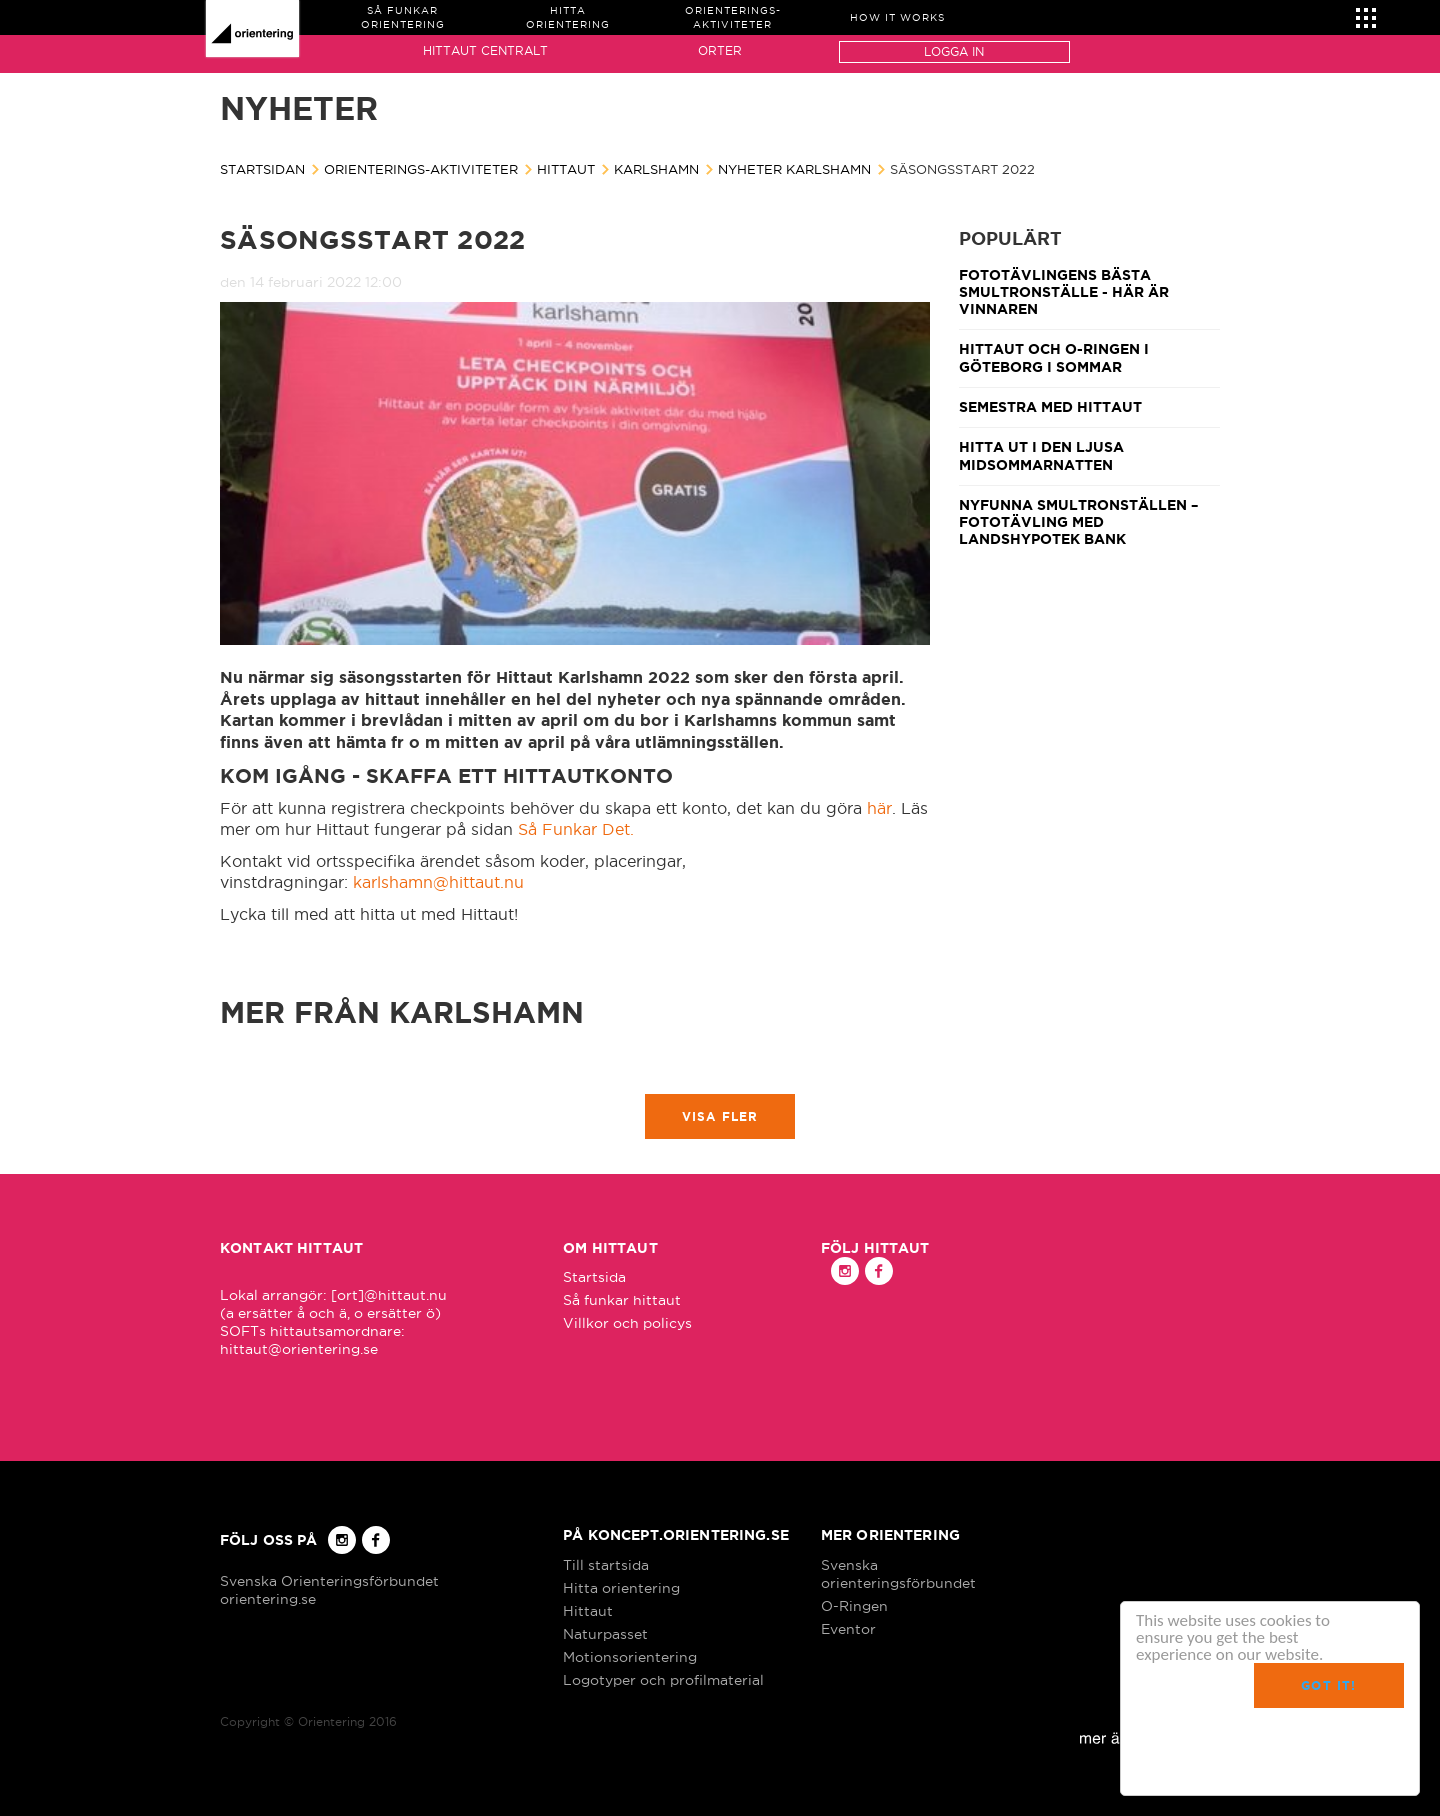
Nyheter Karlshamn (794, 169)
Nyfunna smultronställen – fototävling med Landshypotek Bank (1078, 522)
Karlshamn (656, 169)
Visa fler (720, 1116)
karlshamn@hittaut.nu (438, 882)
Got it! (1328, 1685)
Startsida (594, 1277)
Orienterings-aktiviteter (421, 169)
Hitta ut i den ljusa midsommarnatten (1041, 455)
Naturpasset (605, 1634)
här (879, 808)
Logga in (954, 51)
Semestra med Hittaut (1050, 407)
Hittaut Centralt (485, 50)
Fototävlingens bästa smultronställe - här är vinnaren (1064, 292)
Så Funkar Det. (576, 829)
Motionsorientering (630, 1657)
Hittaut (566, 169)
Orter (720, 50)
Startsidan (262, 169)
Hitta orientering (621, 1588)
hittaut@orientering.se (299, 1349)
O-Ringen (854, 1606)
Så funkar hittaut (622, 1300)
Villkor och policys (627, 1323)
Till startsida (606, 1565)
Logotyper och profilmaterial (663, 1680)
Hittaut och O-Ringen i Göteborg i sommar (1054, 357)
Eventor (848, 1629)
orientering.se (268, 1599)
